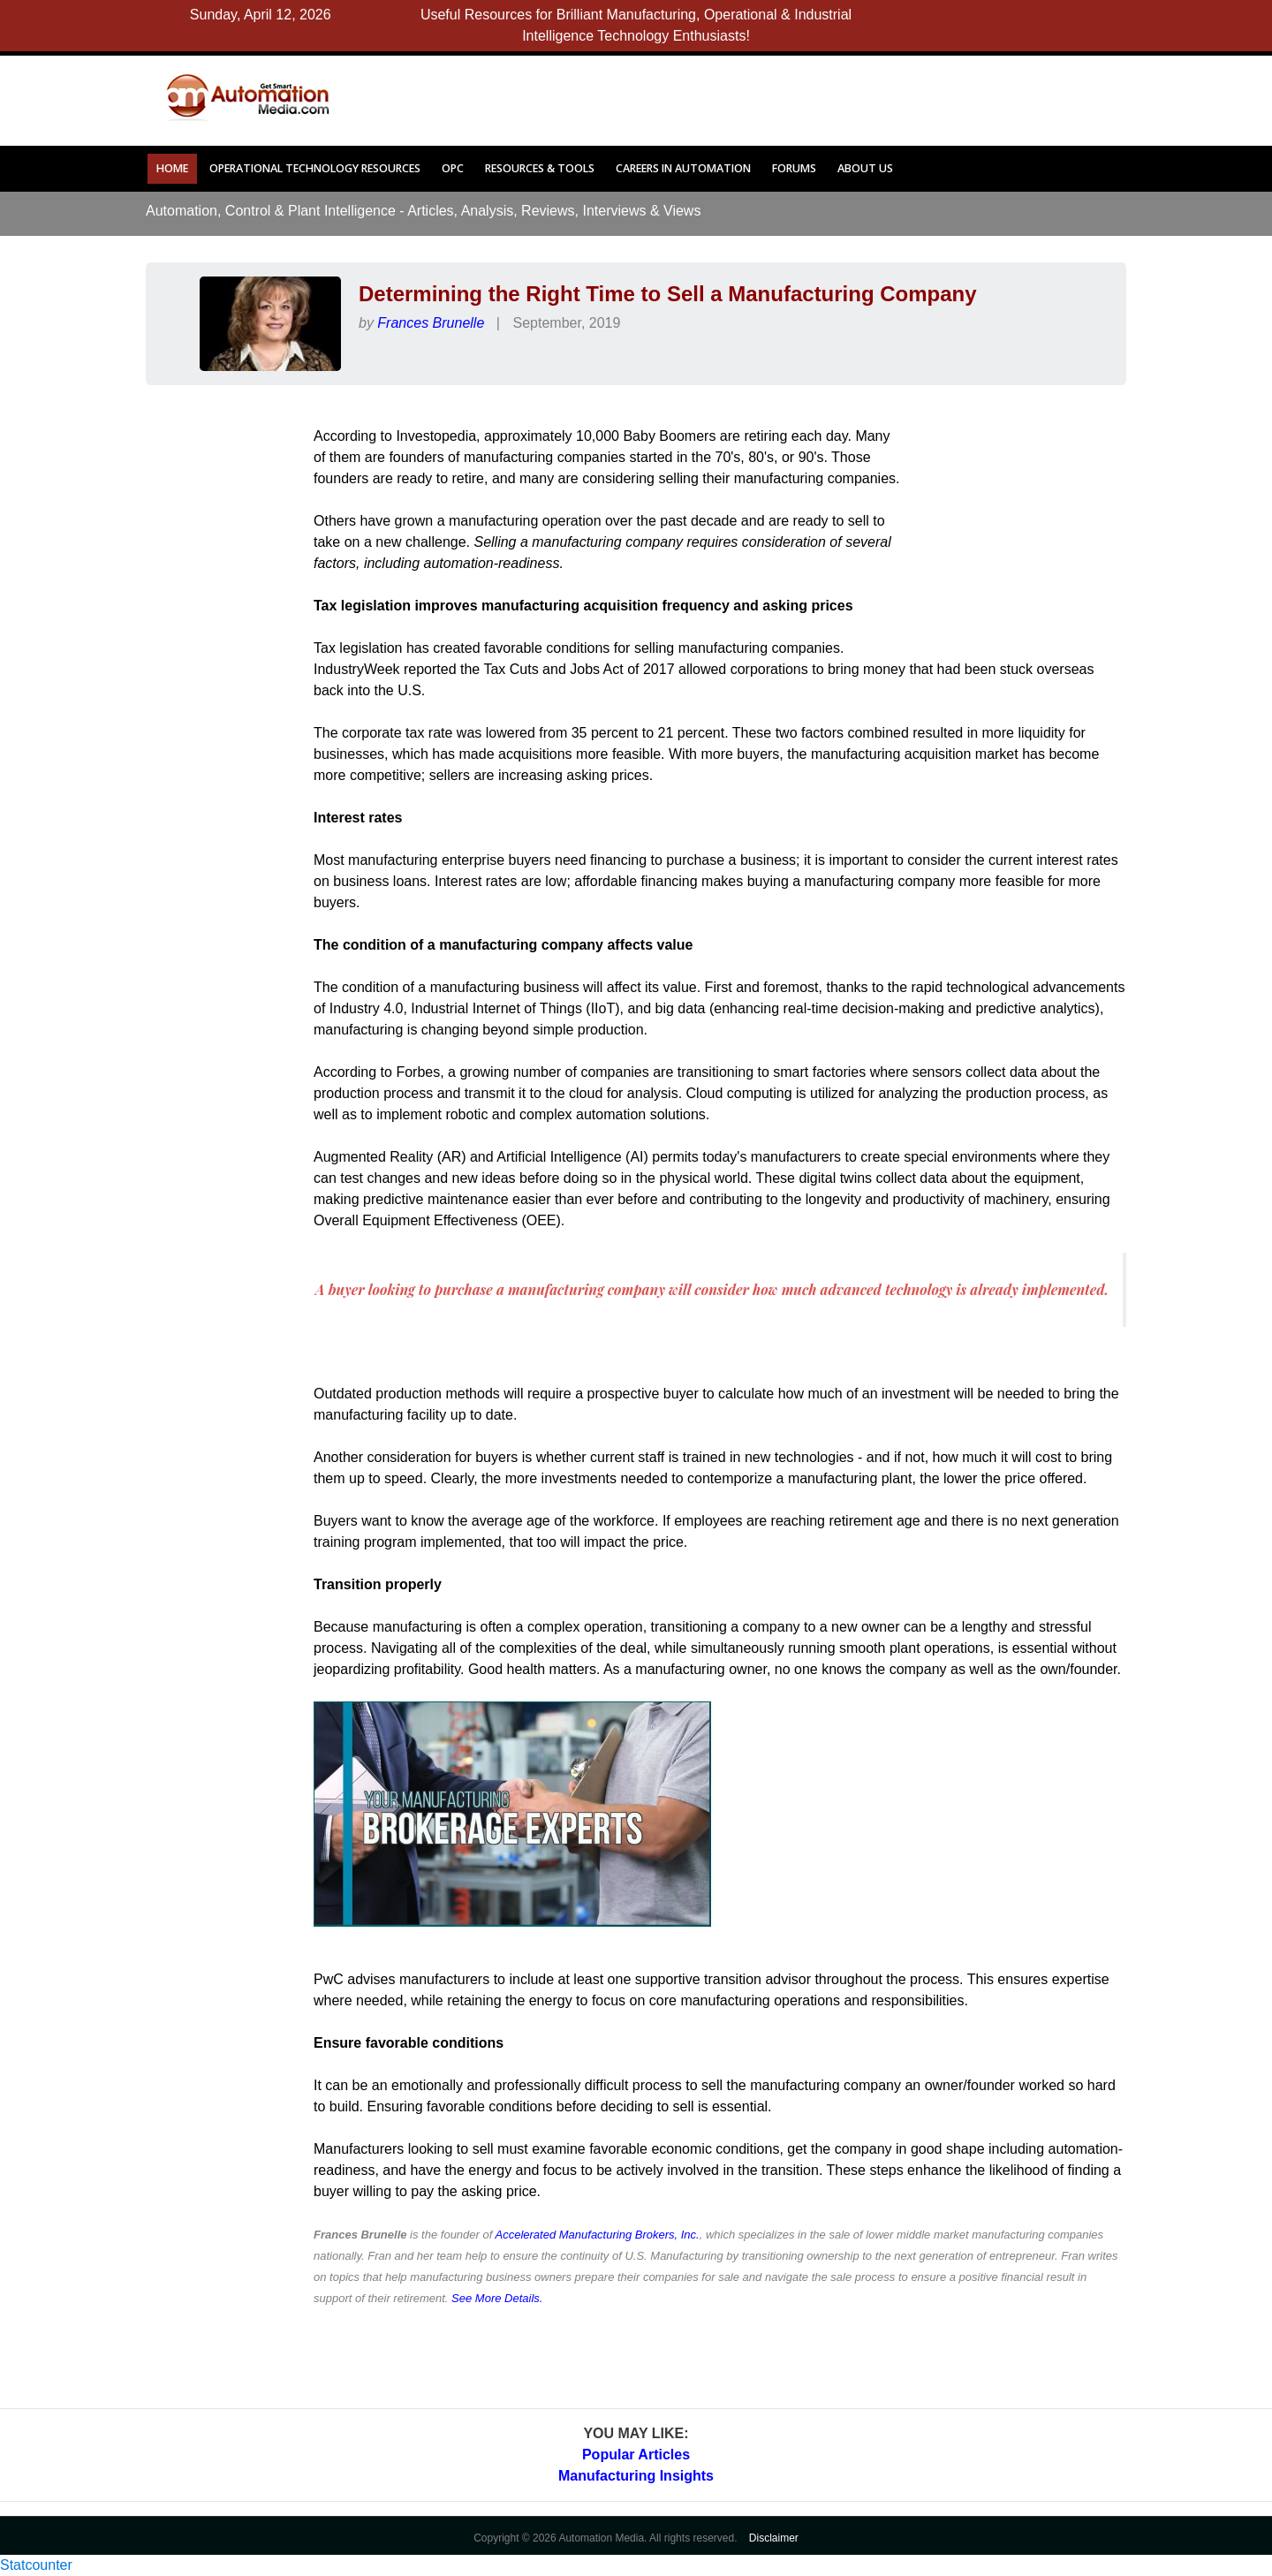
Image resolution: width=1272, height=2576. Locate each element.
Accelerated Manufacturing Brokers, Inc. (597, 2234)
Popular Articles (636, 2454)
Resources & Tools (539, 168)
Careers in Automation (683, 168)
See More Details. (496, 2298)
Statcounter (36, 2564)
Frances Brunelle (430, 322)
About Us (865, 168)
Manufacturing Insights (636, 2475)
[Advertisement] (726, 95)
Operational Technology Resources (314, 168)
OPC (453, 168)
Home (172, 168)
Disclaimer (774, 2538)
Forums (794, 168)
